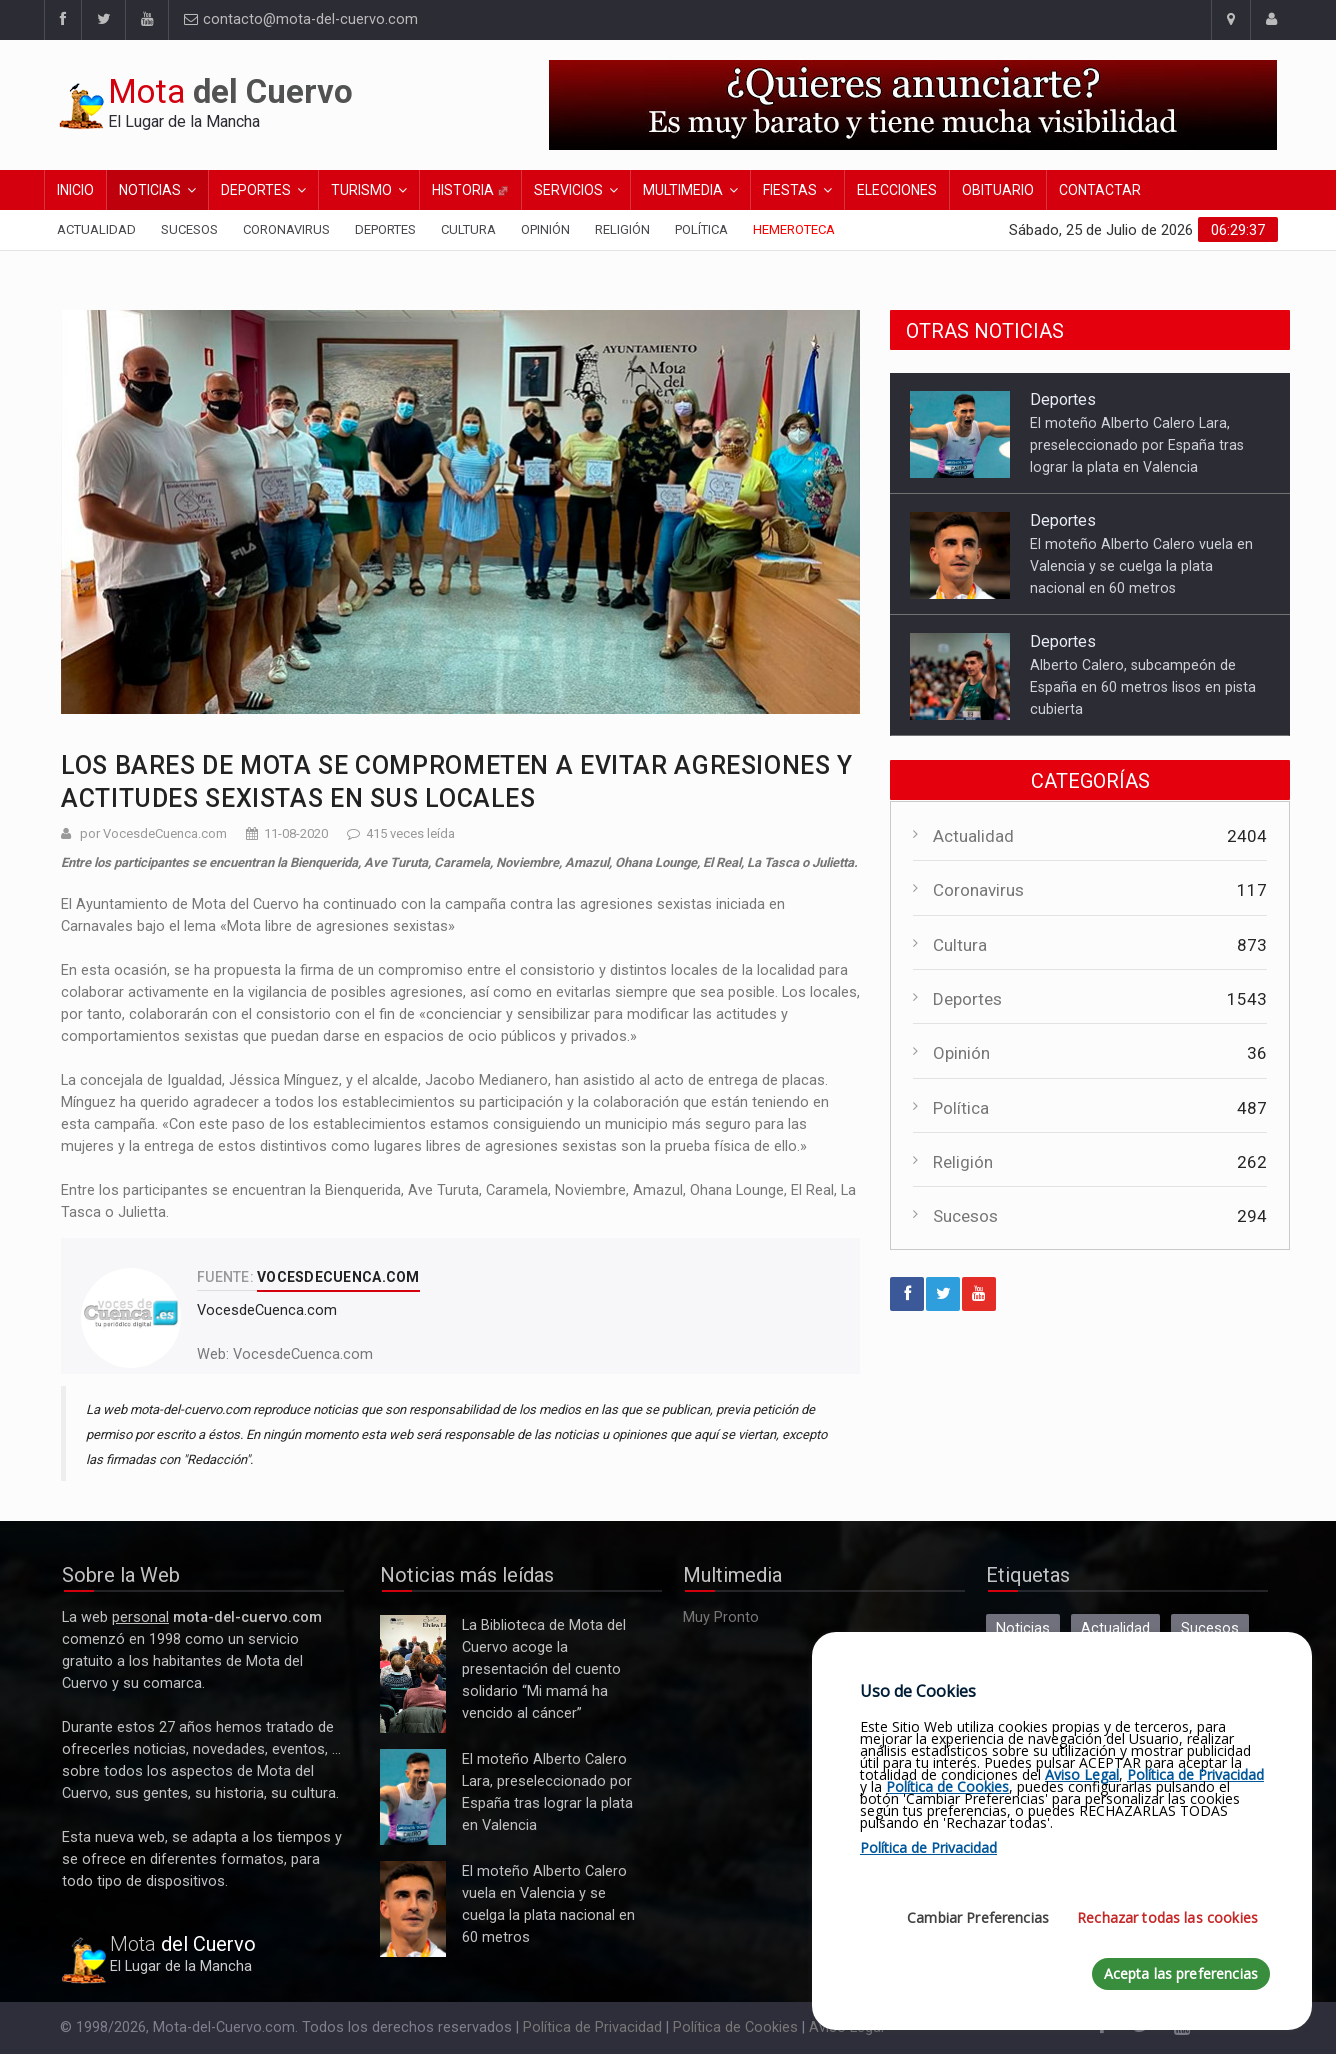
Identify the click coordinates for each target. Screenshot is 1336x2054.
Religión (622, 229)
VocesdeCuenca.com (303, 1354)
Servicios (568, 190)
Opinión (545, 229)
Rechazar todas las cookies (1167, 1917)
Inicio (75, 190)
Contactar (1100, 190)
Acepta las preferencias (1181, 1973)
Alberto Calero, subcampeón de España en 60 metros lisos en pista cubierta (1143, 687)
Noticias (150, 190)
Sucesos (189, 229)
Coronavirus (286, 229)
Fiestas (790, 190)
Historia (470, 190)
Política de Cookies (735, 2027)
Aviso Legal (1082, 1774)
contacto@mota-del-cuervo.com (301, 19)
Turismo (361, 190)
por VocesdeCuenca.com (153, 833)
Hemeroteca (794, 229)
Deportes (256, 190)
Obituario (998, 190)
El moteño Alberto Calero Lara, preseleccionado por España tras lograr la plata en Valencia (1137, 445)
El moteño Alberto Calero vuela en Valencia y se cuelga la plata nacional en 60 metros (1141, 566)
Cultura (468, 229)
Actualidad (96, 229)
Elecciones (897, 190)
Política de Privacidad (592, 2027)
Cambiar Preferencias (978, 1917)
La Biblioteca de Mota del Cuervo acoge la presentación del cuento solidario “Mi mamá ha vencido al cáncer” (413, 1674)
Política (701, 229)
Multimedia (683, 190)
